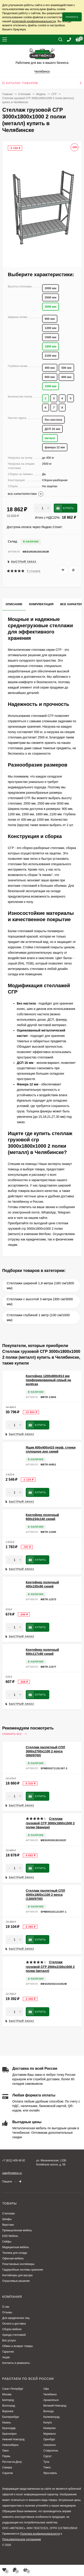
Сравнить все (14, 1734)
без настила (53, 419)
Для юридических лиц (16, 2318)
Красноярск (9, 2433)
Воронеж (7, 2411)
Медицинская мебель (15, 2247)
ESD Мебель (10, 2236)
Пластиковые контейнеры (18, 2264)
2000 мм (50, 288)
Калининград (51, 2416)
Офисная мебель (13, 2258)
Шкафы (7, 2219)
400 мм (50, 367)
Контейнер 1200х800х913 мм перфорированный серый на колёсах (48, 1380)
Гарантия (8, 2351)
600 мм (50, 377)
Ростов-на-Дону (12, 2461)
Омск (5, 2450)
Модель (41, 94)
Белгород (8, 2400)
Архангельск (51, 2400)
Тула (46, 2461)
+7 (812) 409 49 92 (13, 2160)
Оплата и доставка (14, 2323)
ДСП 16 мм (52, 429)
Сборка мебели (12, 2329)
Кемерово (49, 2428)
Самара (7, 2467)
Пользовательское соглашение (21, 2539)
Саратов (7, 2473)
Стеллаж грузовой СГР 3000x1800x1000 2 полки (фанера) (50, 1823)
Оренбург (49, 2439)
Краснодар (9, 2428)
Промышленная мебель (17, 2230)
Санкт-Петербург (12, 2388)
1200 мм (50, 328)
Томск (47, 2467)
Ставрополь (50, 2450)
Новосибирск (10, 2445)
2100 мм (50, 355)
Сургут (47, 2456)
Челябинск (50, 2394)
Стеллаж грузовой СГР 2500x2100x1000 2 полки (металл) (50, 1966)
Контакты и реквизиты (16, 2363)
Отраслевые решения (16, 2281)
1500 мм (50, 337)
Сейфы (6, 2241)
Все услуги (9, 2340)
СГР (53, 94)
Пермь (6, 2456)
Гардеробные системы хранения (22, 2269)
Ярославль (50, 2473)
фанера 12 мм (55, 447)
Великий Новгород (55, 2405)
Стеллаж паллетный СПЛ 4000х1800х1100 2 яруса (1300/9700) (45, 1894)
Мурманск (49, 2433)
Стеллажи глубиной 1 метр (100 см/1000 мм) (38, 1317)
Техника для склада (14, 2252)
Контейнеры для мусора (17, 2275)
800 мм (66, 377)
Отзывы (7, 2312)
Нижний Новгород (13, 2439)
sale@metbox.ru (12, 2173)
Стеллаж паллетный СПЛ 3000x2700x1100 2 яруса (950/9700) (45, 1751)
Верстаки (8, 2224)
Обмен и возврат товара (17, 2346)
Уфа (46, 2388)
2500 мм (50, 297)
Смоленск (49, 2445)
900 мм (50, 318)
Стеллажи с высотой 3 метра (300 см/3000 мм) (40, 1301)
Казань (6, 2422)
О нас (5, 2306)
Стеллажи (24, 94)
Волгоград (8, 2405)
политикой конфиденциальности (34, 21)
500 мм (66, 367)
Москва (6, 2394)
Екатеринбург (10, 2416)
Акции (6, 2357)
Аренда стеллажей (14, 2334)
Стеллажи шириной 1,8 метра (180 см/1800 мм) (40, 1285)
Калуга (47, 2422)
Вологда (48, 2411)
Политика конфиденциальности (40, 2533)
